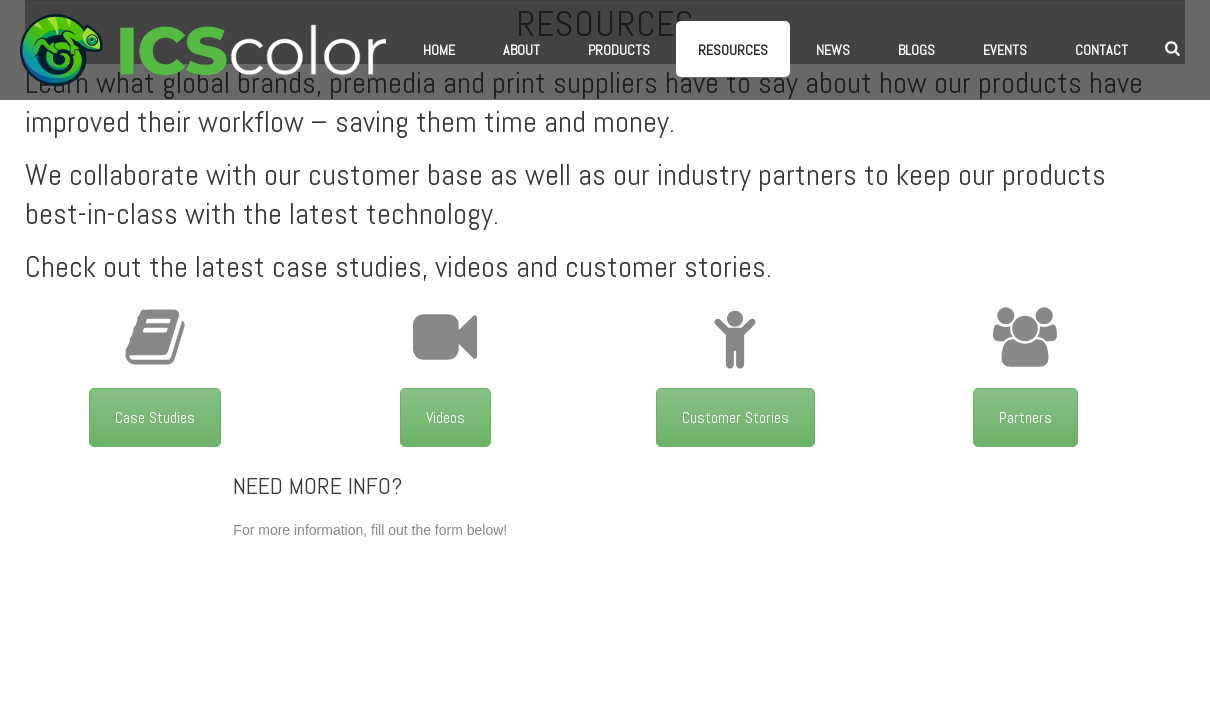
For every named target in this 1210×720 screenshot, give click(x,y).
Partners (1025, 417)
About (521, 50)
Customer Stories (735, 417)
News (833, 50)
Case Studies (155, 417)
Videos (445, 417)
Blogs (916, 50)
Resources (733, 50)
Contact (1101, 50)
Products (619, 50)
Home (439, 50)
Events (1005, 50)
